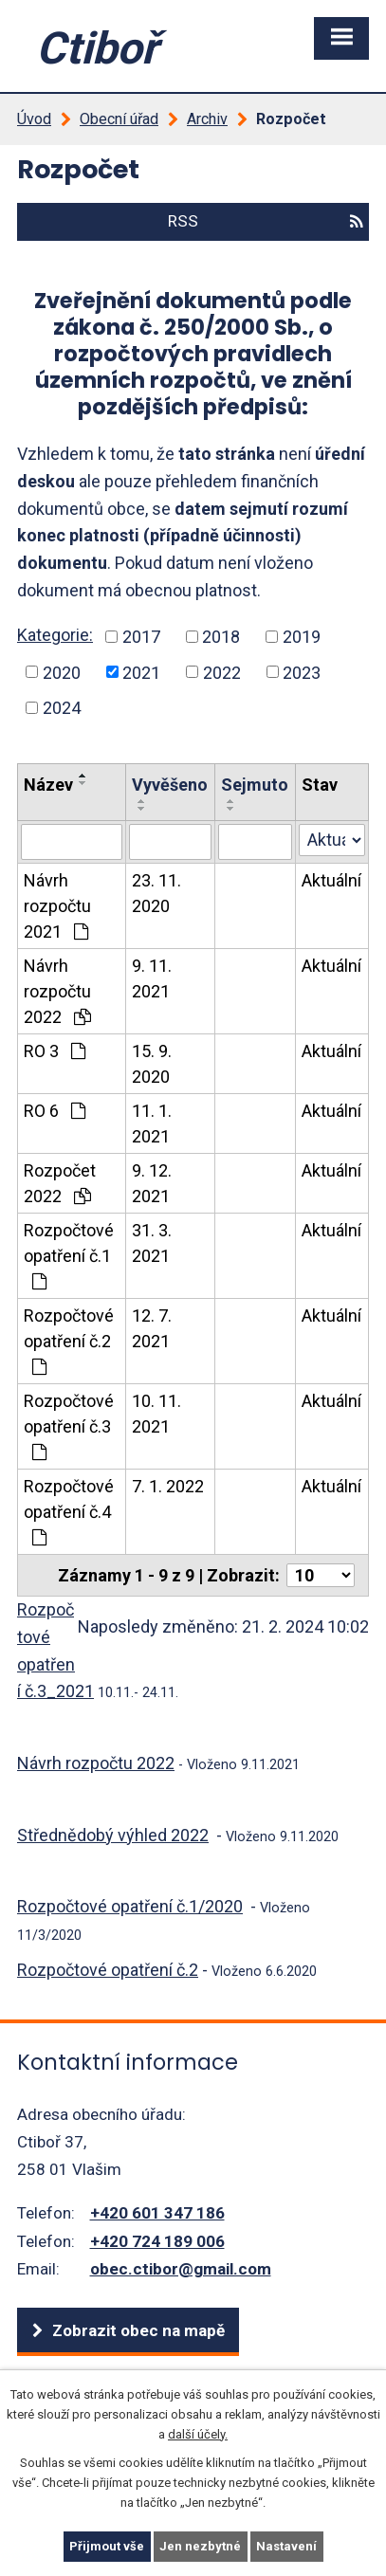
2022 (222, 672)
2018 (221, 637)
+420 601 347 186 (157, 2212)
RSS (265, 220)
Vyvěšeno (170, 785)
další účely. (198, 2433)
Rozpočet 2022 (60, 1183)
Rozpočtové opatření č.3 (69, 1426)
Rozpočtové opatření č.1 (69, 1255)
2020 (62, 672)
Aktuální (331, 880)
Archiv (207, 119)
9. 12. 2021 (152, 1183)
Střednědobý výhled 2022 (113, 1835)
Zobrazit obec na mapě (138, 2330)
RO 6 (54, 1111)
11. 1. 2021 (152, 1123)
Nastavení (286, 2546)
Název (48, 785)
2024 (62, 708)
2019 (302, 637)
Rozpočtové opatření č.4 (69, 1511)
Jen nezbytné (200, 2546)
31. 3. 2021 (152, 1243)
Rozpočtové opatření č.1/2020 (130, 1906)
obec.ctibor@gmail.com (180, 2268)
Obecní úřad (119, 119)
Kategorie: (55, 635)
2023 (302, 672)
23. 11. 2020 (156, 893)
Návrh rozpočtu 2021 (57, 905)
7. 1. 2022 (168, 1486)
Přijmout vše (106, 2546)
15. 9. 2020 (152, 1064)
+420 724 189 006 (157, 2241)
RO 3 (54, 1051)
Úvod (34, 119)
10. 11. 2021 (156, 1413)
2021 (141, 672)
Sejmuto (254, 785)
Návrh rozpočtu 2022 (57, 991)
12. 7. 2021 (152, 1328)
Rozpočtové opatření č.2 (69, 1341)
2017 (141, 637)
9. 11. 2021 (152, 978)
